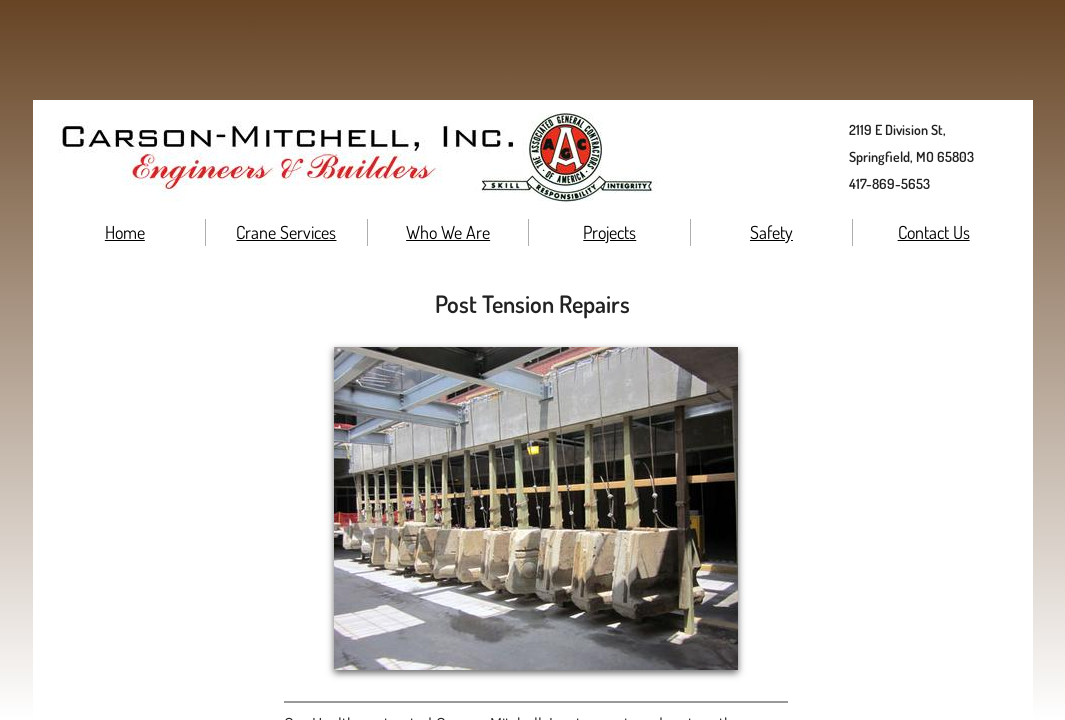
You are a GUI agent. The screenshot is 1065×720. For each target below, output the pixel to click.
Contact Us (934, 232)
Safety (771, 232)
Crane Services (286, 232)
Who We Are (448, 232)
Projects (609, 232)
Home (125, 232)
